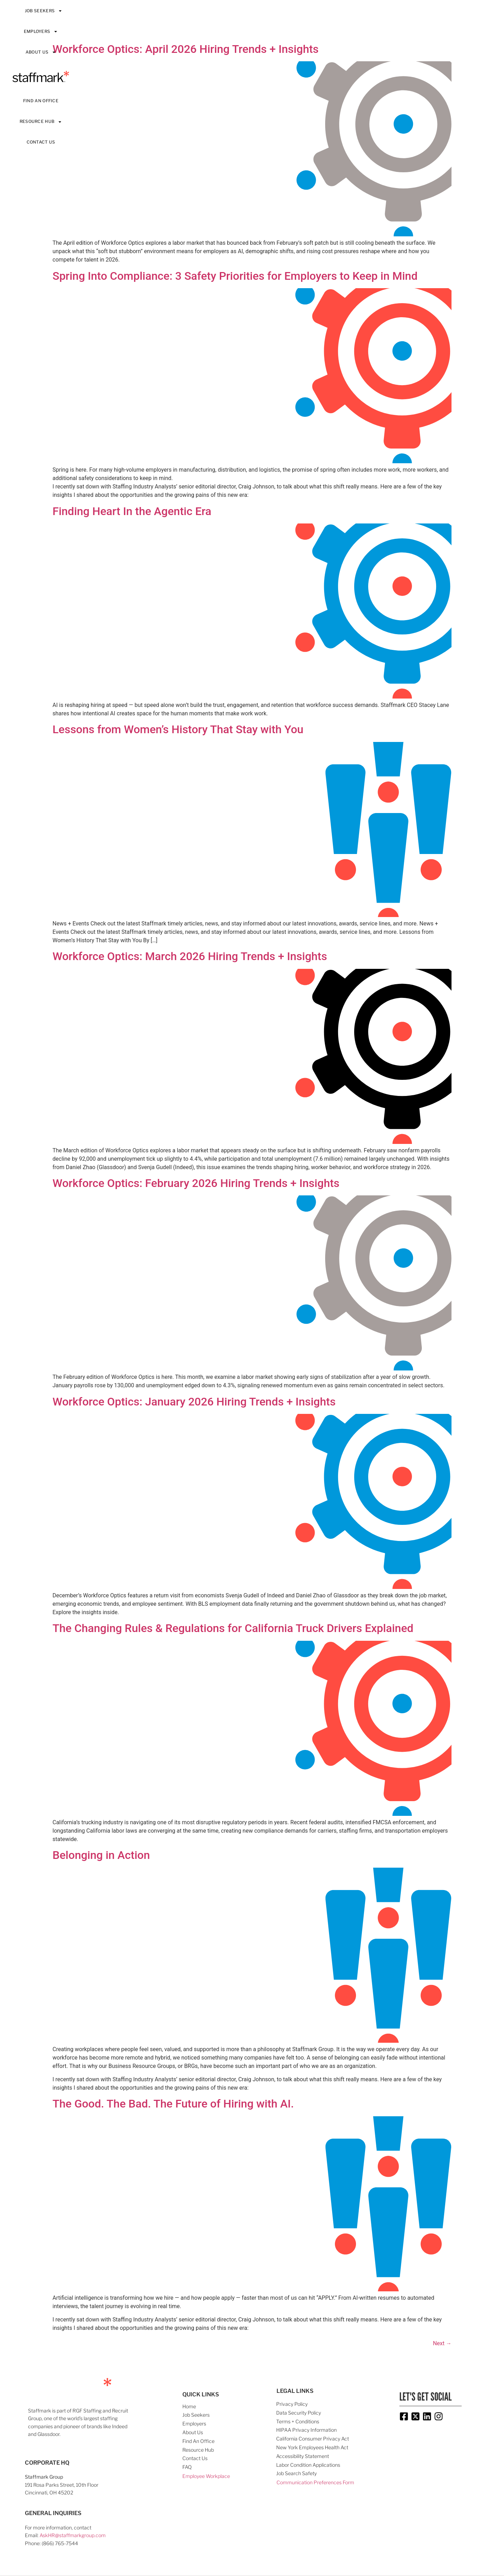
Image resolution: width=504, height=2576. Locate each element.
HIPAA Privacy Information (306, 2430)
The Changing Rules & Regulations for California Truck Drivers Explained (232, 1628)
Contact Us (41, 142)
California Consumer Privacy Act (312, 2439)
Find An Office (40, 100)
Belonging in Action (101, 1855)
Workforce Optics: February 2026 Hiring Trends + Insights (196, 1183)
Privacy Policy (292, 2404)
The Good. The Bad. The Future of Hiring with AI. (173, 2103)
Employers (41, 31)
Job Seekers (43, 10)
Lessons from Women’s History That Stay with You (177, 729)
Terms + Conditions (297, 2421)
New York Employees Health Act (312, 2447)
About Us (41, 52)
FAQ (187, 2467)
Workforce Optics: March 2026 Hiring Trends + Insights (189, 956)
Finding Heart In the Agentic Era (131, 511)
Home (189, 2406)
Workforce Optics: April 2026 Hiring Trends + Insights (185, 49)
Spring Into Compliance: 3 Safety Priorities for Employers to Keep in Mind (235, 276)
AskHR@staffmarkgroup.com (73, 2535)
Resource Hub (41, 121)
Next (442, 2343)
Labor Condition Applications (308, 2465)
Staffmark (41, 76)
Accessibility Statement (302, 2456)
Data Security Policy (298, 2413)
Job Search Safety (296, 2473)
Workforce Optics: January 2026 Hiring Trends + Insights (194, 1401)
